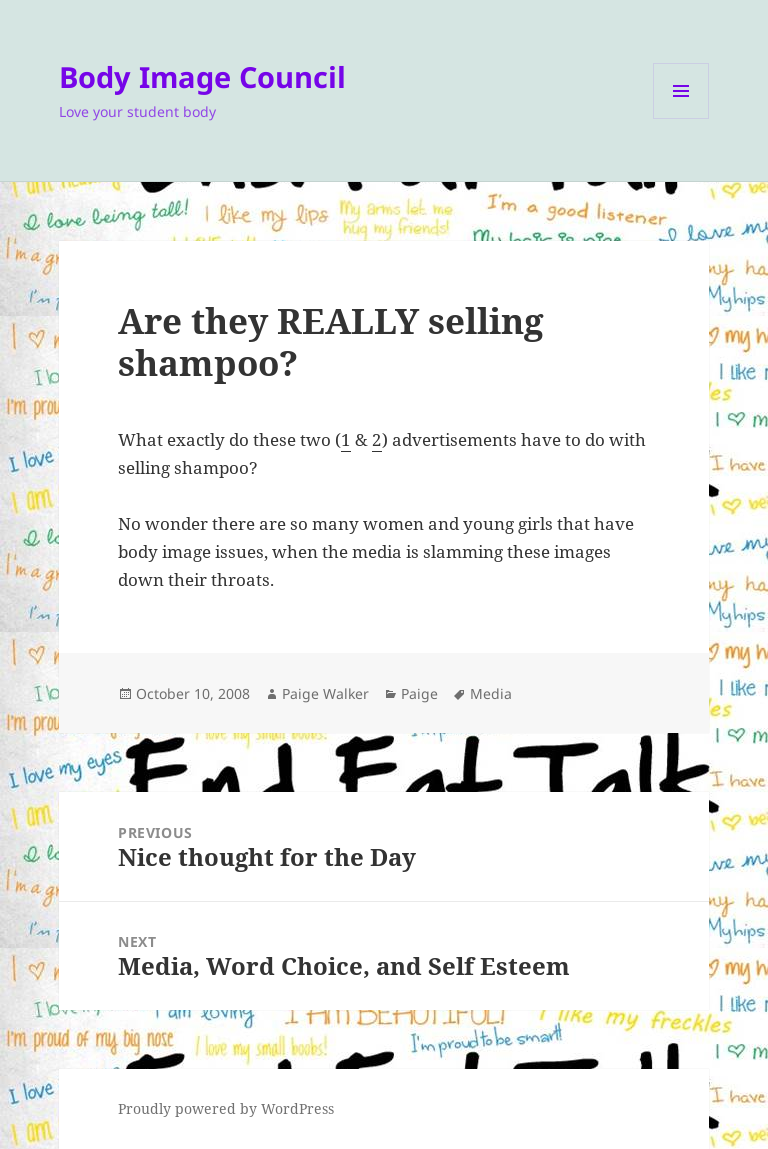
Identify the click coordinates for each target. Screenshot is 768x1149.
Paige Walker (325, 693)
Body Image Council (202, 76)
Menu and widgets (681, 118)
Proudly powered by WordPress (226, 1108)
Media (491, 693)
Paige (419, 693)
